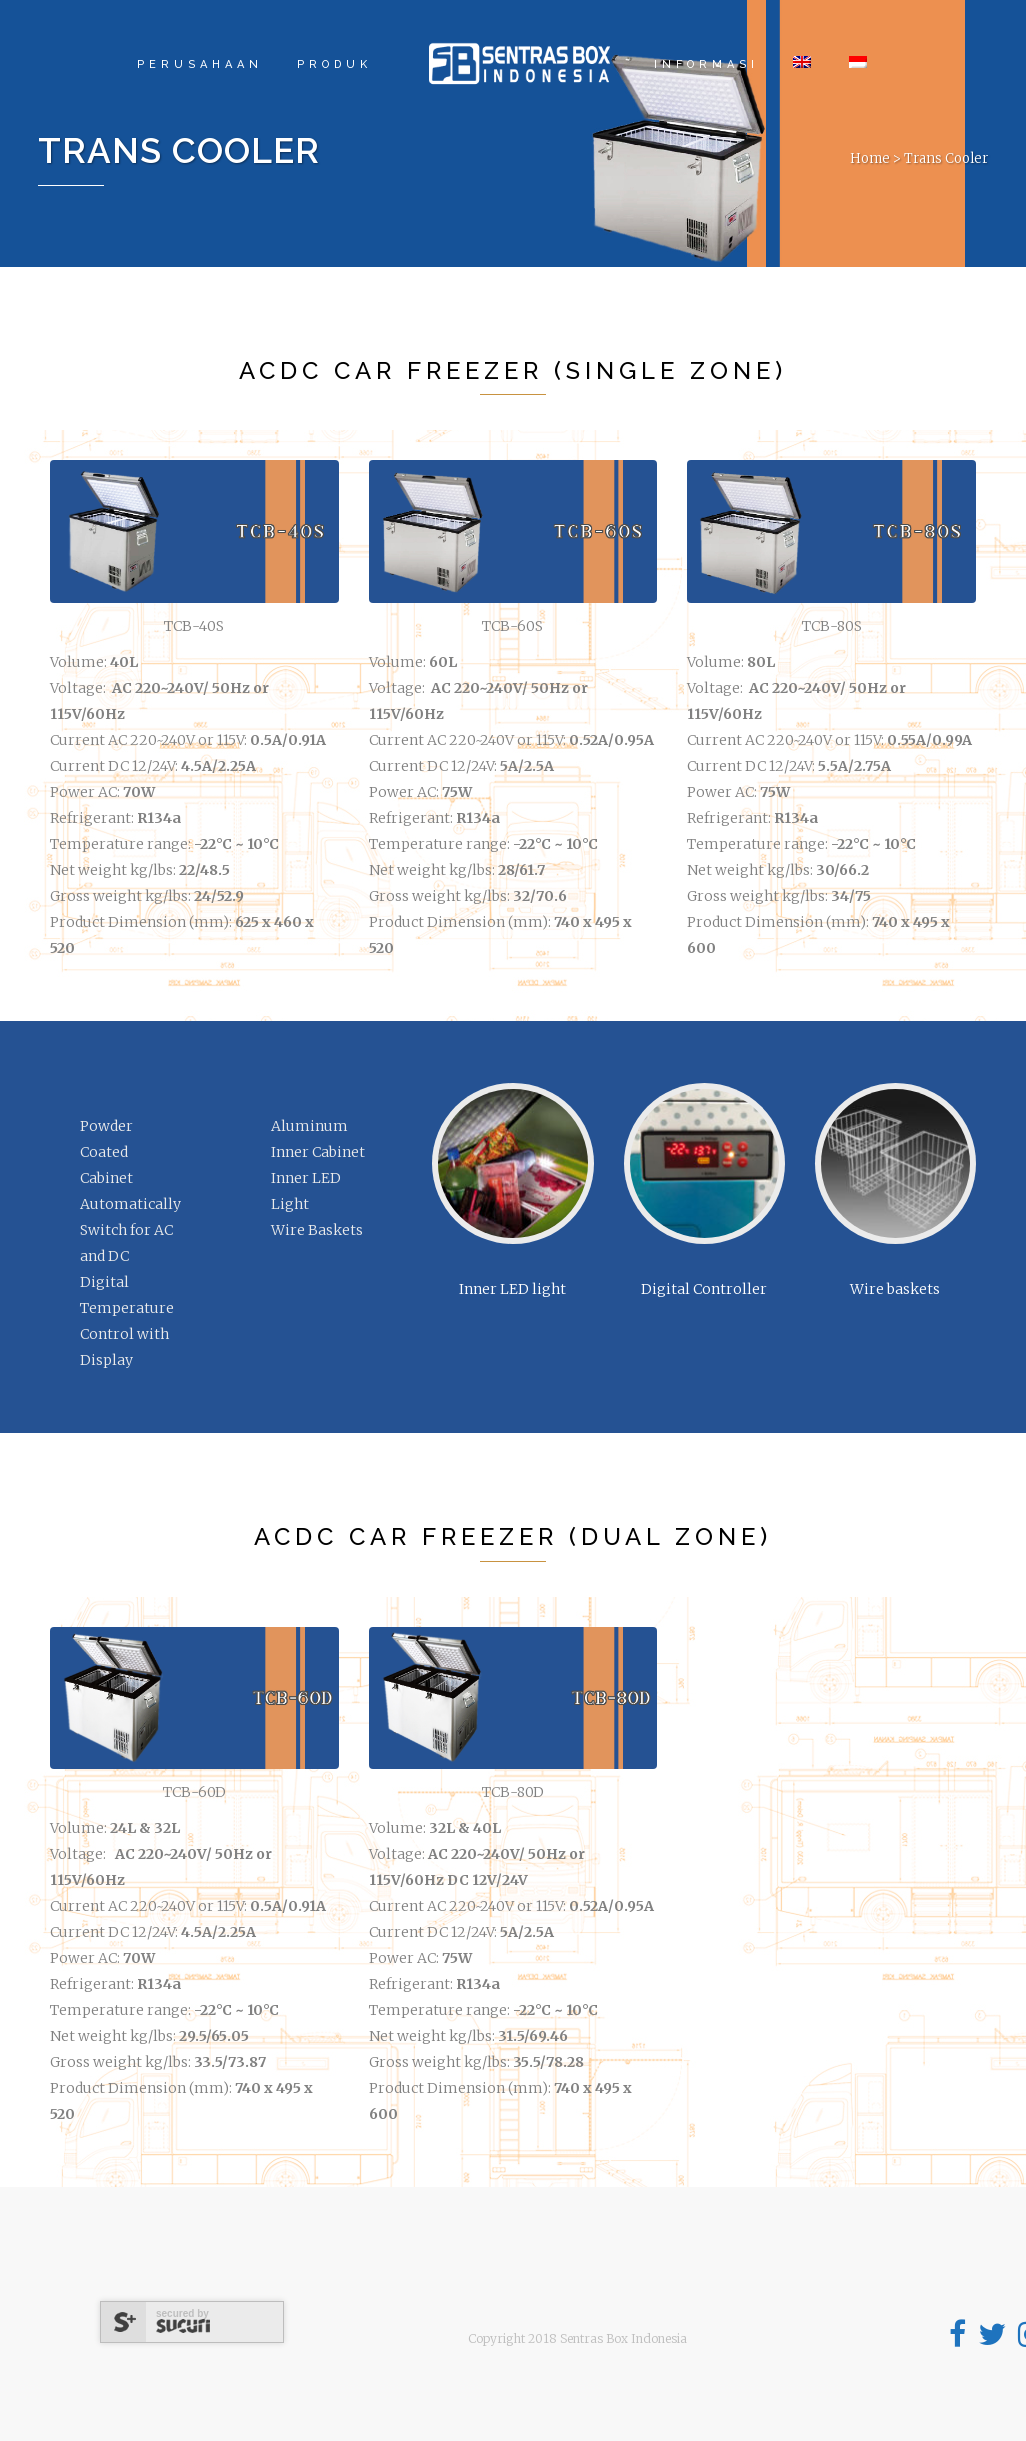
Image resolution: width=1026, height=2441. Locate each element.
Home (870, 158)
